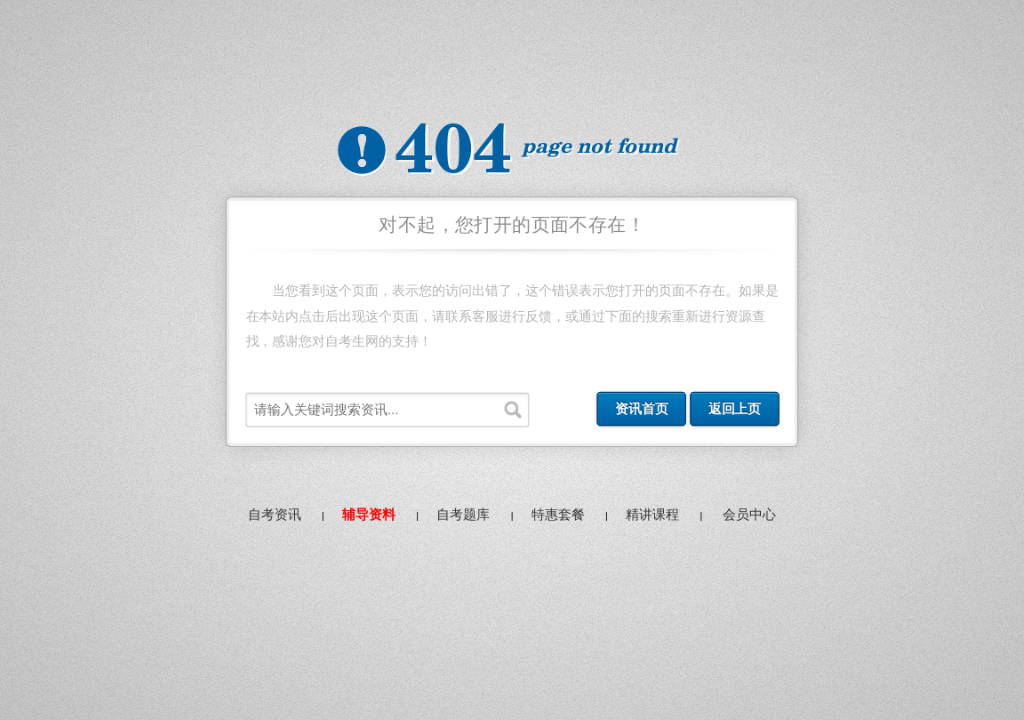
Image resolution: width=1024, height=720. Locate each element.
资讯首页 (644, 411)
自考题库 (462, 519)
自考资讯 (269, 519)
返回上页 (739, 411)
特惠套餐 (559, 519)
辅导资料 (366, 519)
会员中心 (754, 519)
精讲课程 (655, 519)
